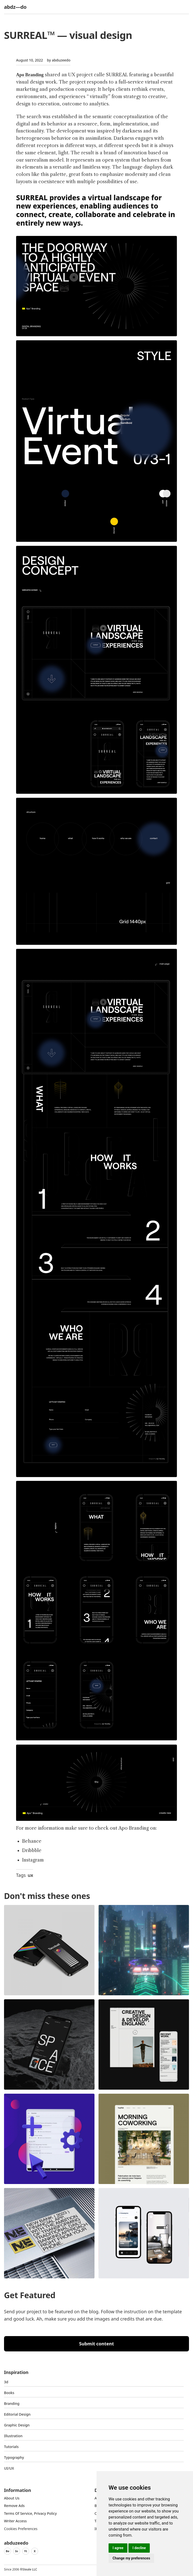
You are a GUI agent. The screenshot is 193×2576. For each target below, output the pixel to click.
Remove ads (14, 2505)
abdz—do (15, 7)
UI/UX (9, 2468)
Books (9, 2392)
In (16, 2551)
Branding (12, 2403)
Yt (25, 2551)
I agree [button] (118, 2548)
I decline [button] (139, 2548)
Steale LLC (29, 2569)
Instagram (33, 1860)
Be (7, 2551)
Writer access (15, 2521)
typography (14, 2457)
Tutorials (11, 2446)
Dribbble (31, 1850)
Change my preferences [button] (131, 2558)
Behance (31, 1841)
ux (30, 1875)
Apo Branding (30, 74)
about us (11, 2498)
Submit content (96, 2344)
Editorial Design (17, 2414)
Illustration (13, 2435)
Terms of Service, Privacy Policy (30, 2513)
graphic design (17, 2425)
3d (6, 2382)
